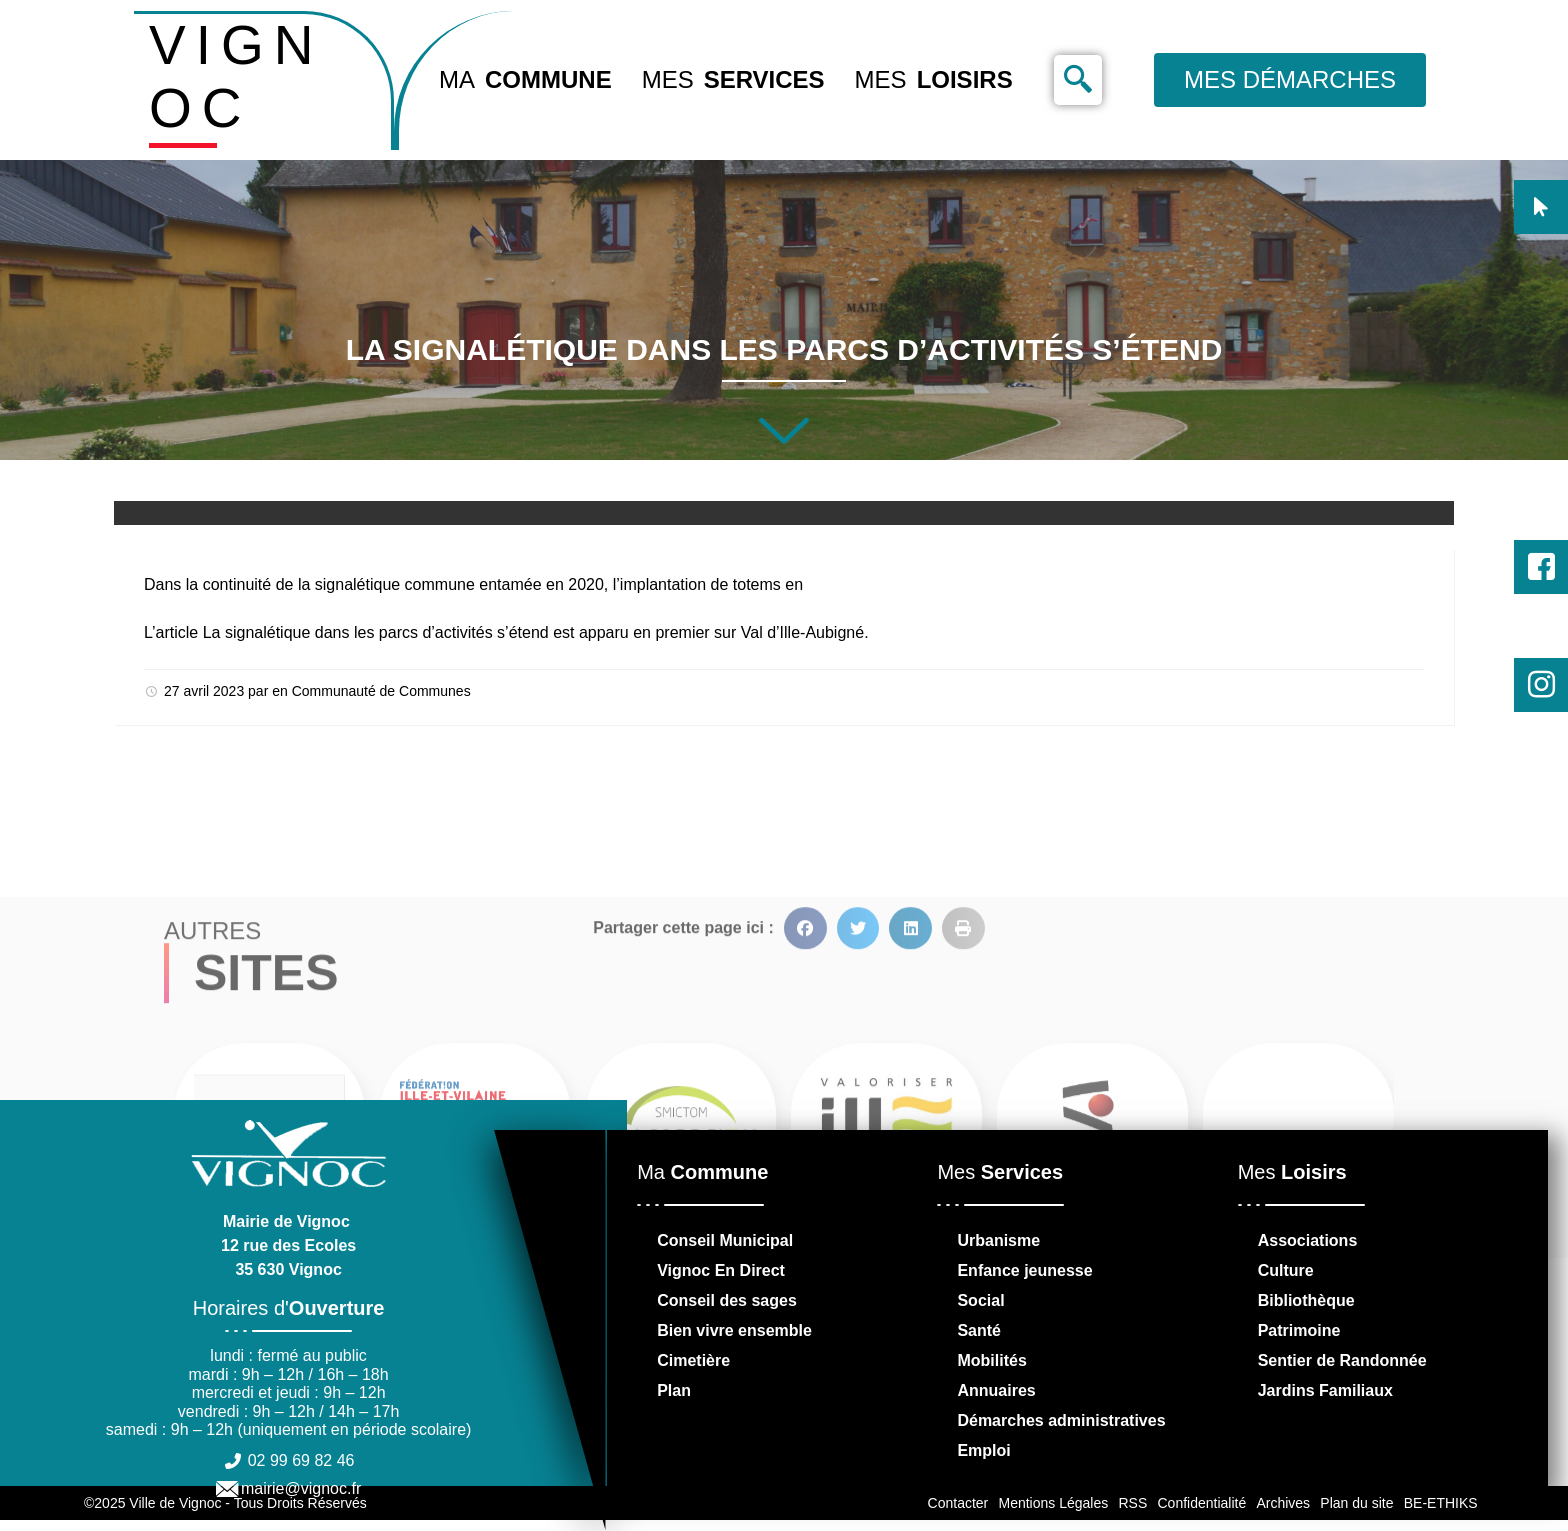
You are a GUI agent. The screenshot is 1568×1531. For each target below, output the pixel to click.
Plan (674, 1390)
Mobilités (991, 1360)
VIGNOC (236, 76)
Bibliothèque (1306, 1300)
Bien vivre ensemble (734, 1330)
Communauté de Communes (381, 691)
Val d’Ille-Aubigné (802, 632)
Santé (979, 1330)
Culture (1286, 1270)
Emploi (983, 1450)
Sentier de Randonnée (1342, 1360)
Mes (733, 80)
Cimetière (693, 1360)
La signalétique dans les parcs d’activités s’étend (376, 632)
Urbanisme (998, 1240)
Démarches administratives (1061, 1420)
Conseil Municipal (725, 1240)
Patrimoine (1299, 1330)
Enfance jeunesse (1024, 1270)
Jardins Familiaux (1325, 1390)
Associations (1308, 1240)
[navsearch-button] (1078, 80)
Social (980, 1300)
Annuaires (996, 1390)
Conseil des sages (727, 1300)
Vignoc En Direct (721, 1270)
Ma (525, 80)
